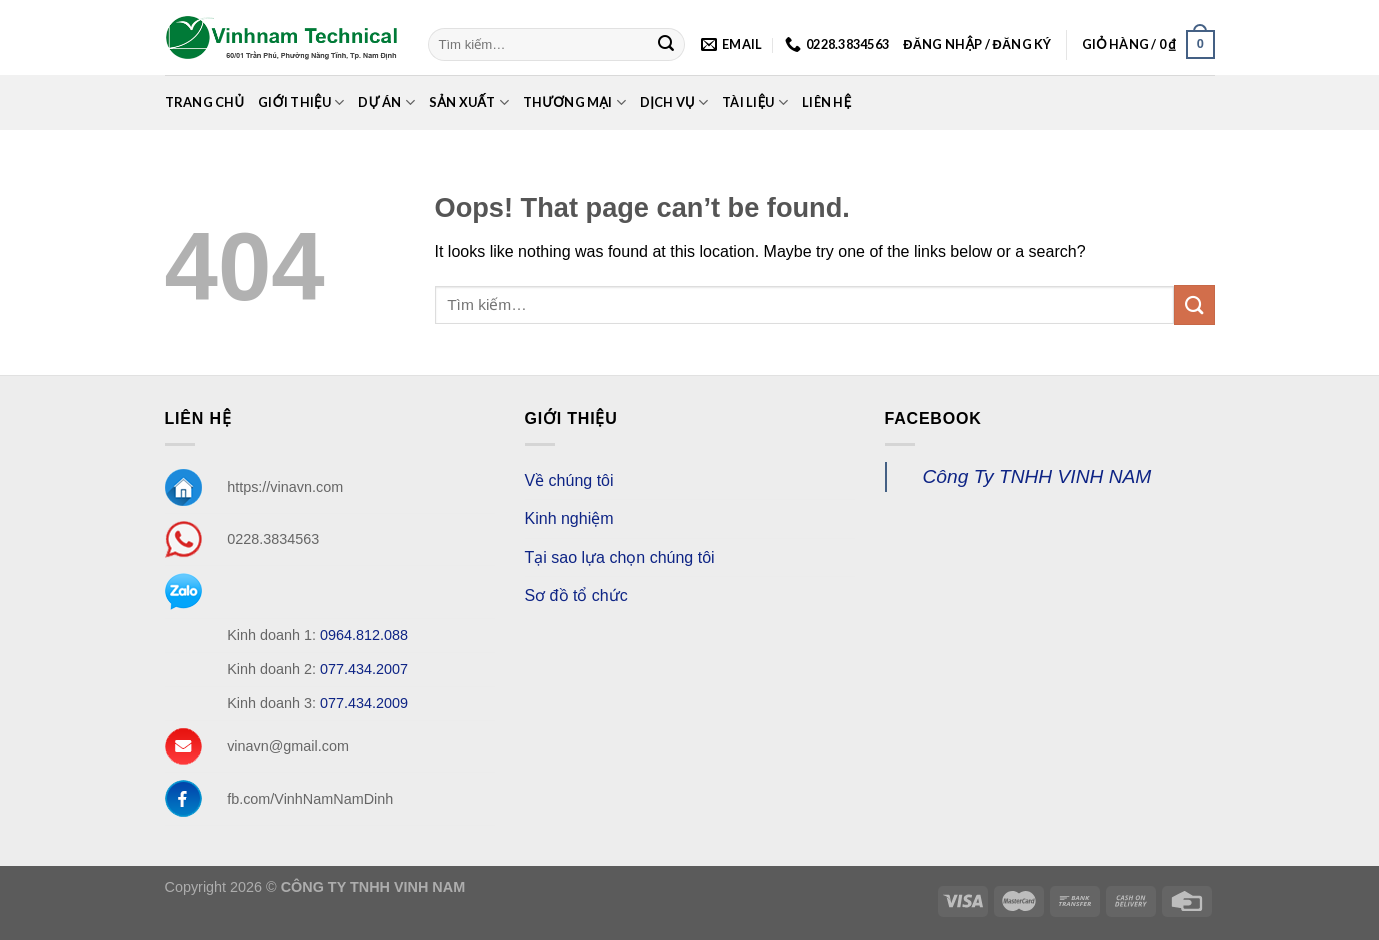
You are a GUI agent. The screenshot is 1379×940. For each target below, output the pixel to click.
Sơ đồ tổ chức (576, 595)
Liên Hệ (826, 102)
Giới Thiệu (301, 102)
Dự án (386, 102)
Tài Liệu (755, 102)
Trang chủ (205, 102)
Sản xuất (469, 102)
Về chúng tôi (569, 480)
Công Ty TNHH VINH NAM (1037, 476)
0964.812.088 (364, 635)
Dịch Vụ (674, 102)
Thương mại (574, 102)
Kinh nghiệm (569, 518)
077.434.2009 (364, 703)
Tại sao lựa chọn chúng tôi (620, 557)
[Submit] (666, 45)
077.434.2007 (364, 669)
